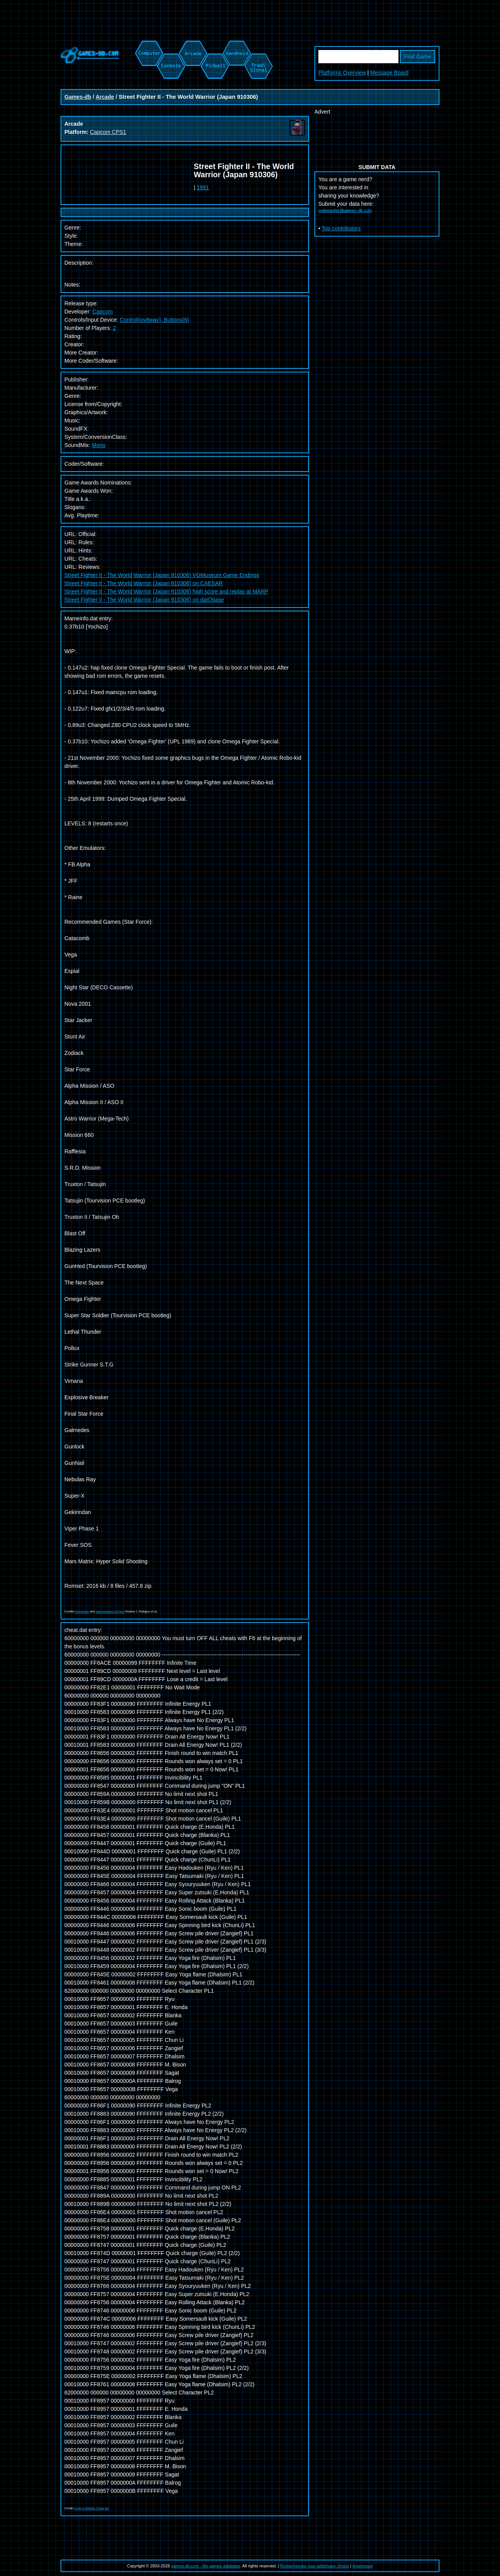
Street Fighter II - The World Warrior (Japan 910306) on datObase (144, 600)
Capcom (103, 311)
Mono (98, 445)
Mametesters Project (110, 1611)
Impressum (362, 2566)
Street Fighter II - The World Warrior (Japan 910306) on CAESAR (143, 583)
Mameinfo (82, 1611)
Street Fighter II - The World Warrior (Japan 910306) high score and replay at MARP (166, 591)
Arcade (105, 97)
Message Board (389, 72)
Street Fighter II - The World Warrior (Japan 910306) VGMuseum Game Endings (161, 575)
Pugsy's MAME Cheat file (91, 2508)
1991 (203, 187)
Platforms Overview (342, 72)
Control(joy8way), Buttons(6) (154, 320)
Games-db (77, 97)
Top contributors (341, 228)
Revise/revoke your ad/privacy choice (314, 2566)
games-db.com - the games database (205, 2566)
